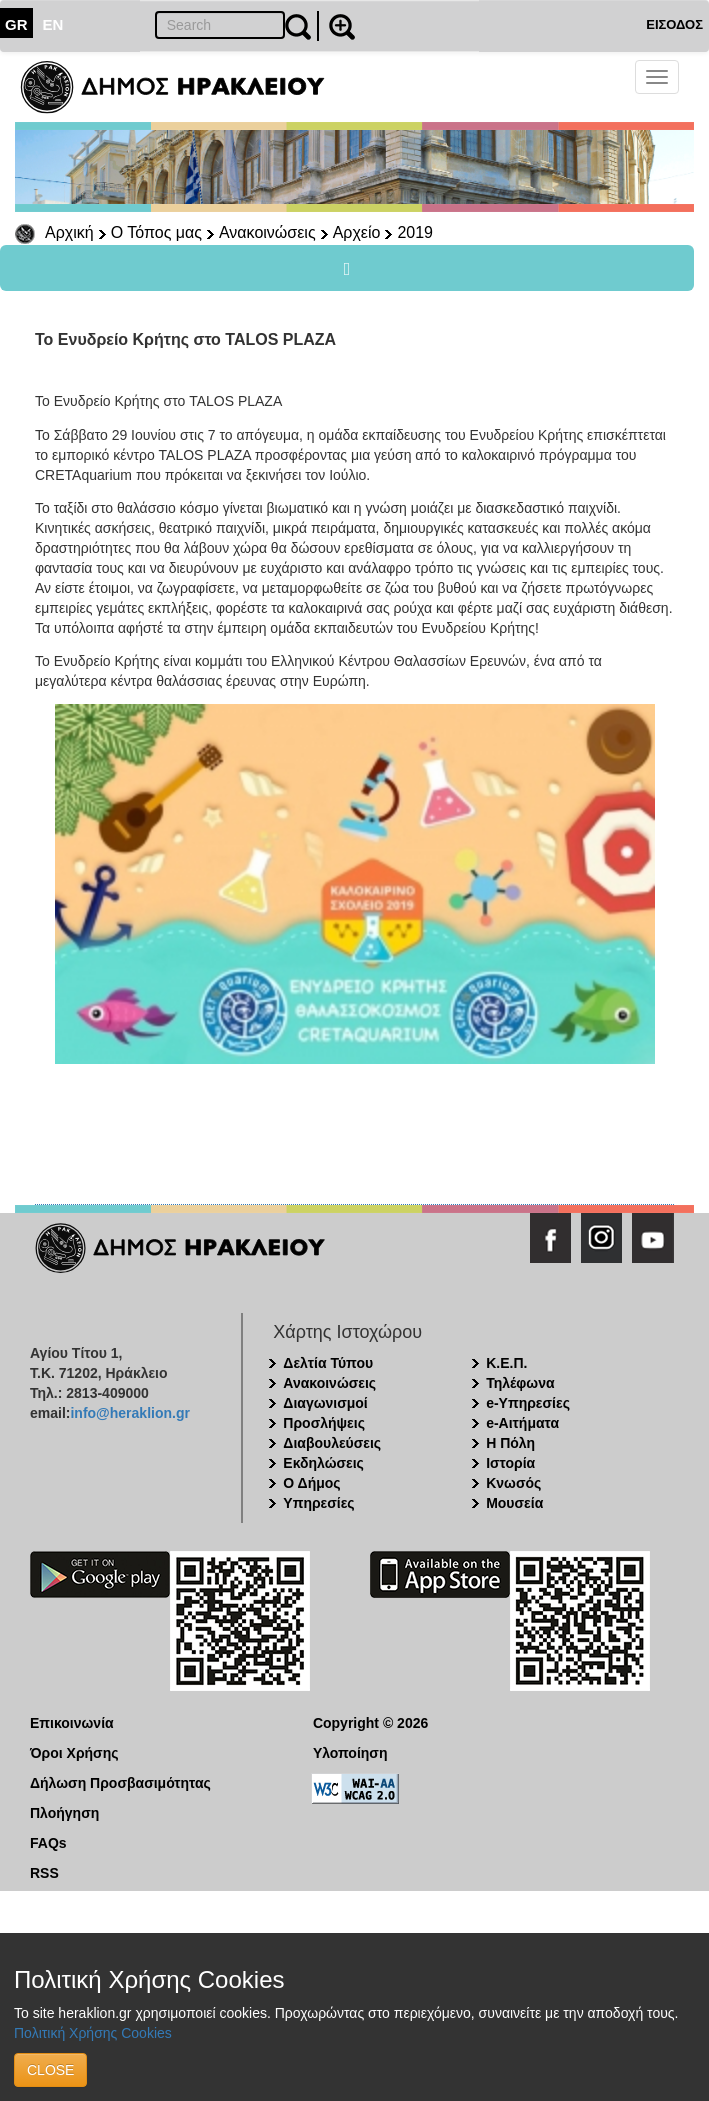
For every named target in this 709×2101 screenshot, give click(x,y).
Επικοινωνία (72, 1723)
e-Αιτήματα (522, 1423)
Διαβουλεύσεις (332, 1443)
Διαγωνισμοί (325, 1403)
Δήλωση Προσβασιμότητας (120, 1783)
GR (16, 24)
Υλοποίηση (350, 1753)
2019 (415, 232)
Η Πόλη (510, 1443)
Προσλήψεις (324, 1423)
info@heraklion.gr (129, 1413)
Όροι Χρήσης (74, 1753)
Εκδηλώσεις (323, 1463)
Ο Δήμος (311, 1483)
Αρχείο (357, 232)
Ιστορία (510, 1463)
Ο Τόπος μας (156, 232)
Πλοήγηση (64, 1813)
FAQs (48, 1843)
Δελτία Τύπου (328, 1363)
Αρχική (69, 232)
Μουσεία (514, 1503)
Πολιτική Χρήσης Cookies (93, 2033)
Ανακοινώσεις (267, 232)
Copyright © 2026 (370, 1723)
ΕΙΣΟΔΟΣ (674, 24)
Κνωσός (513, 1483)
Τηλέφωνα (520, 1383)
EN (53, 24)
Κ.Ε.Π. (506, 1363)
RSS (44, 1873)
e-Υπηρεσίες (528, 1403)
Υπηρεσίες (318, 1503)
